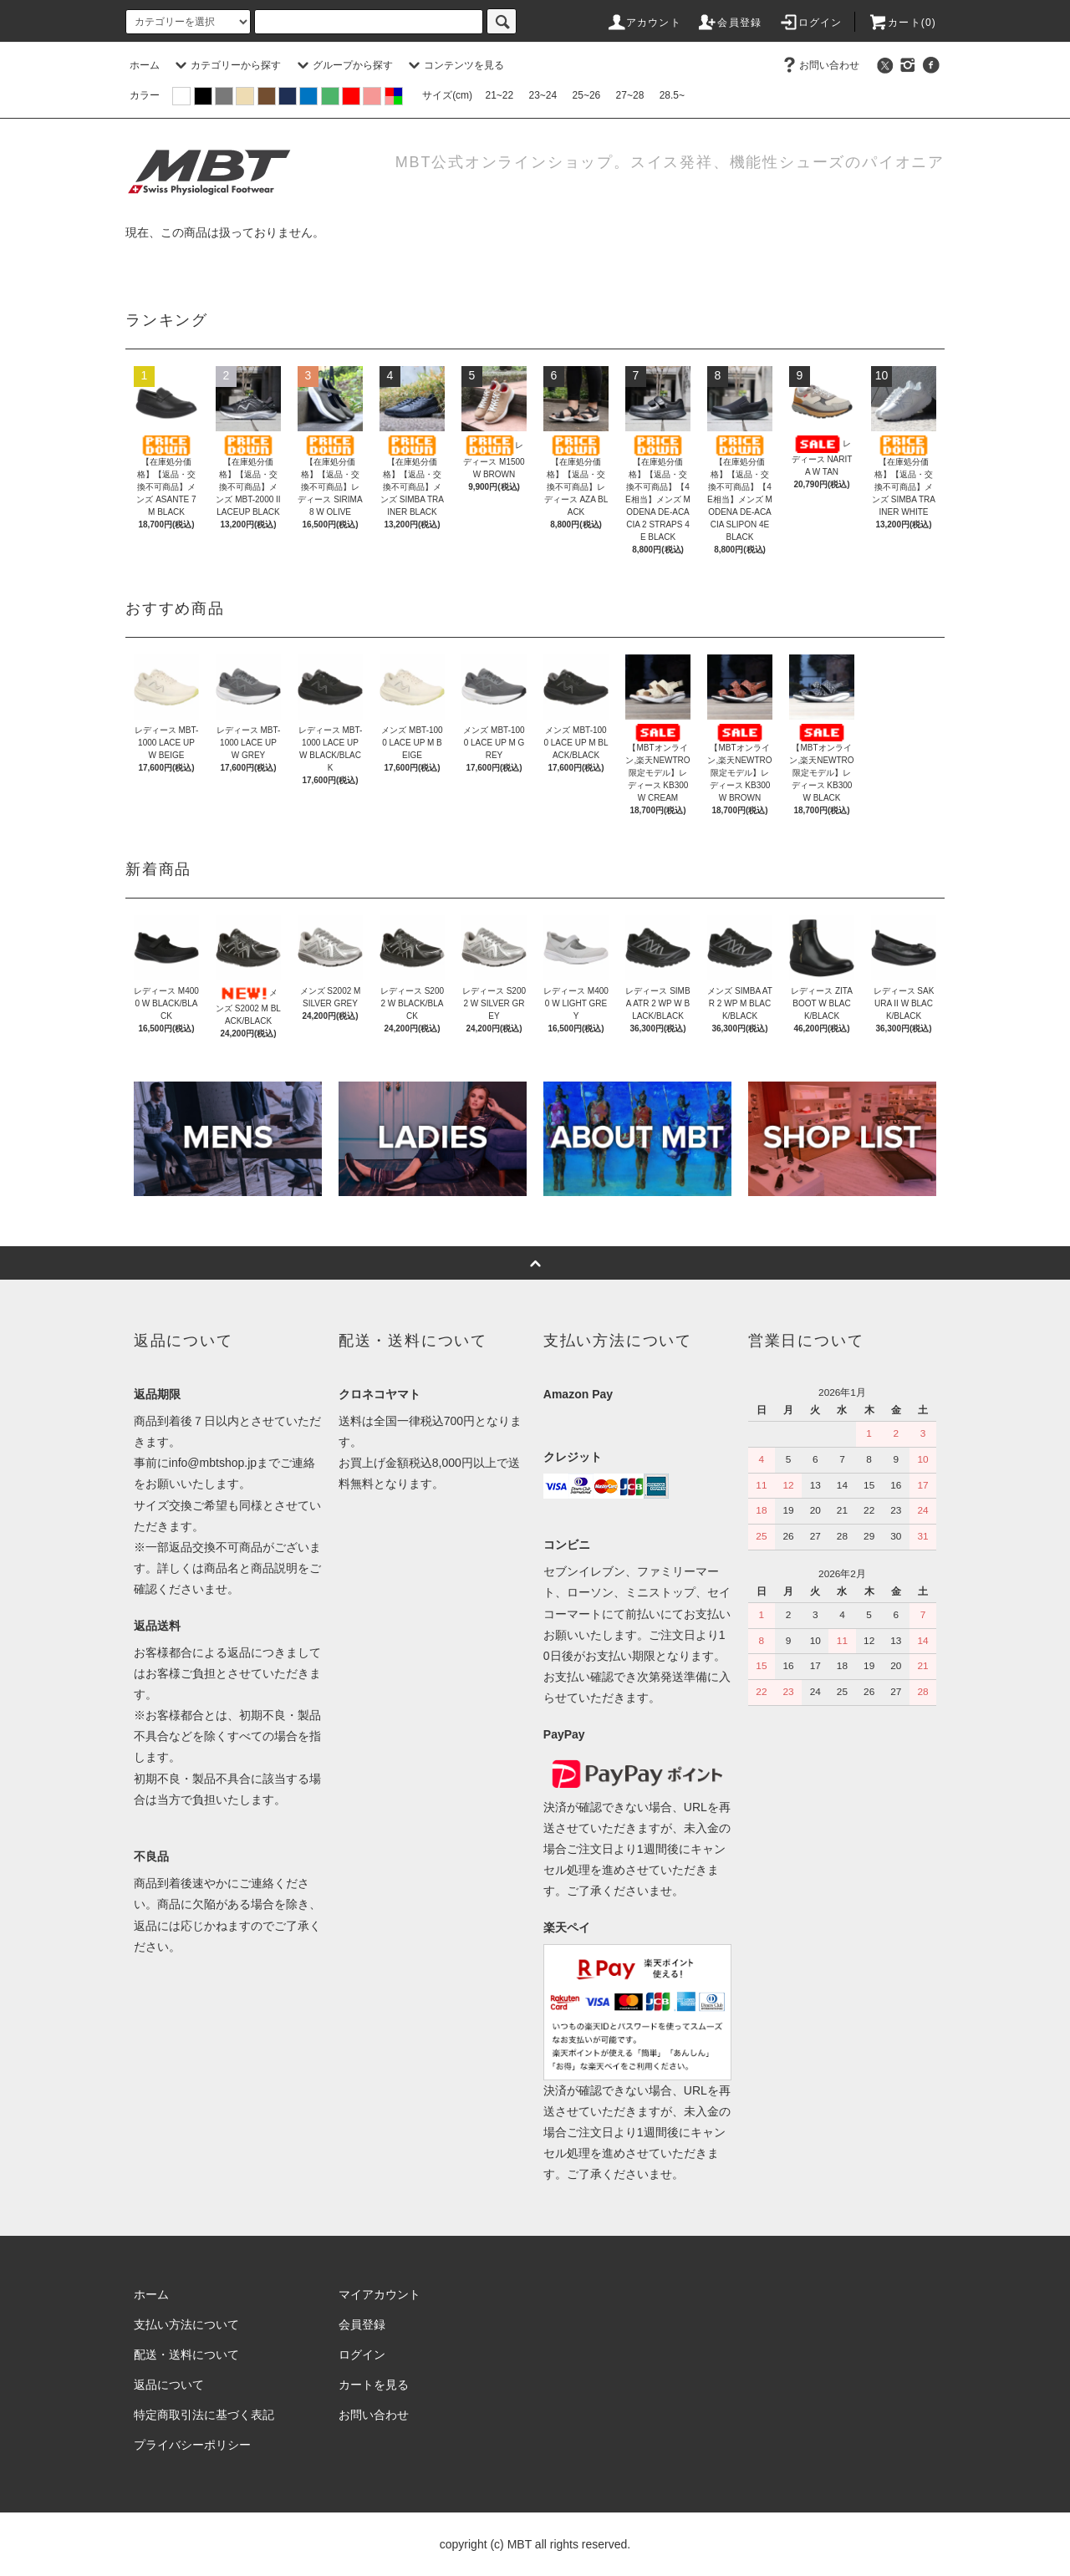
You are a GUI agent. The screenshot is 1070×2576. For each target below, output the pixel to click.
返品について (169, 2384)
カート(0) (902, 22)
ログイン (810, 22)
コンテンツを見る (454, 65)
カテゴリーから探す (226, 65)
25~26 (587, 95)
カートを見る (374, 2384)
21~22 (499, 95)
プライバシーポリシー (192, 2444)
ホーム (145, 65)
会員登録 (729, 22)
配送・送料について (186, 2354)
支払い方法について (186, 2324)
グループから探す (343, 65)
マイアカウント (379, 2294)
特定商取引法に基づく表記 (204, 2414)
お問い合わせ (819, 65)
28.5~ (672, 95)
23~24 (543, 95)
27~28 (630, 95)
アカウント (643, 22)
